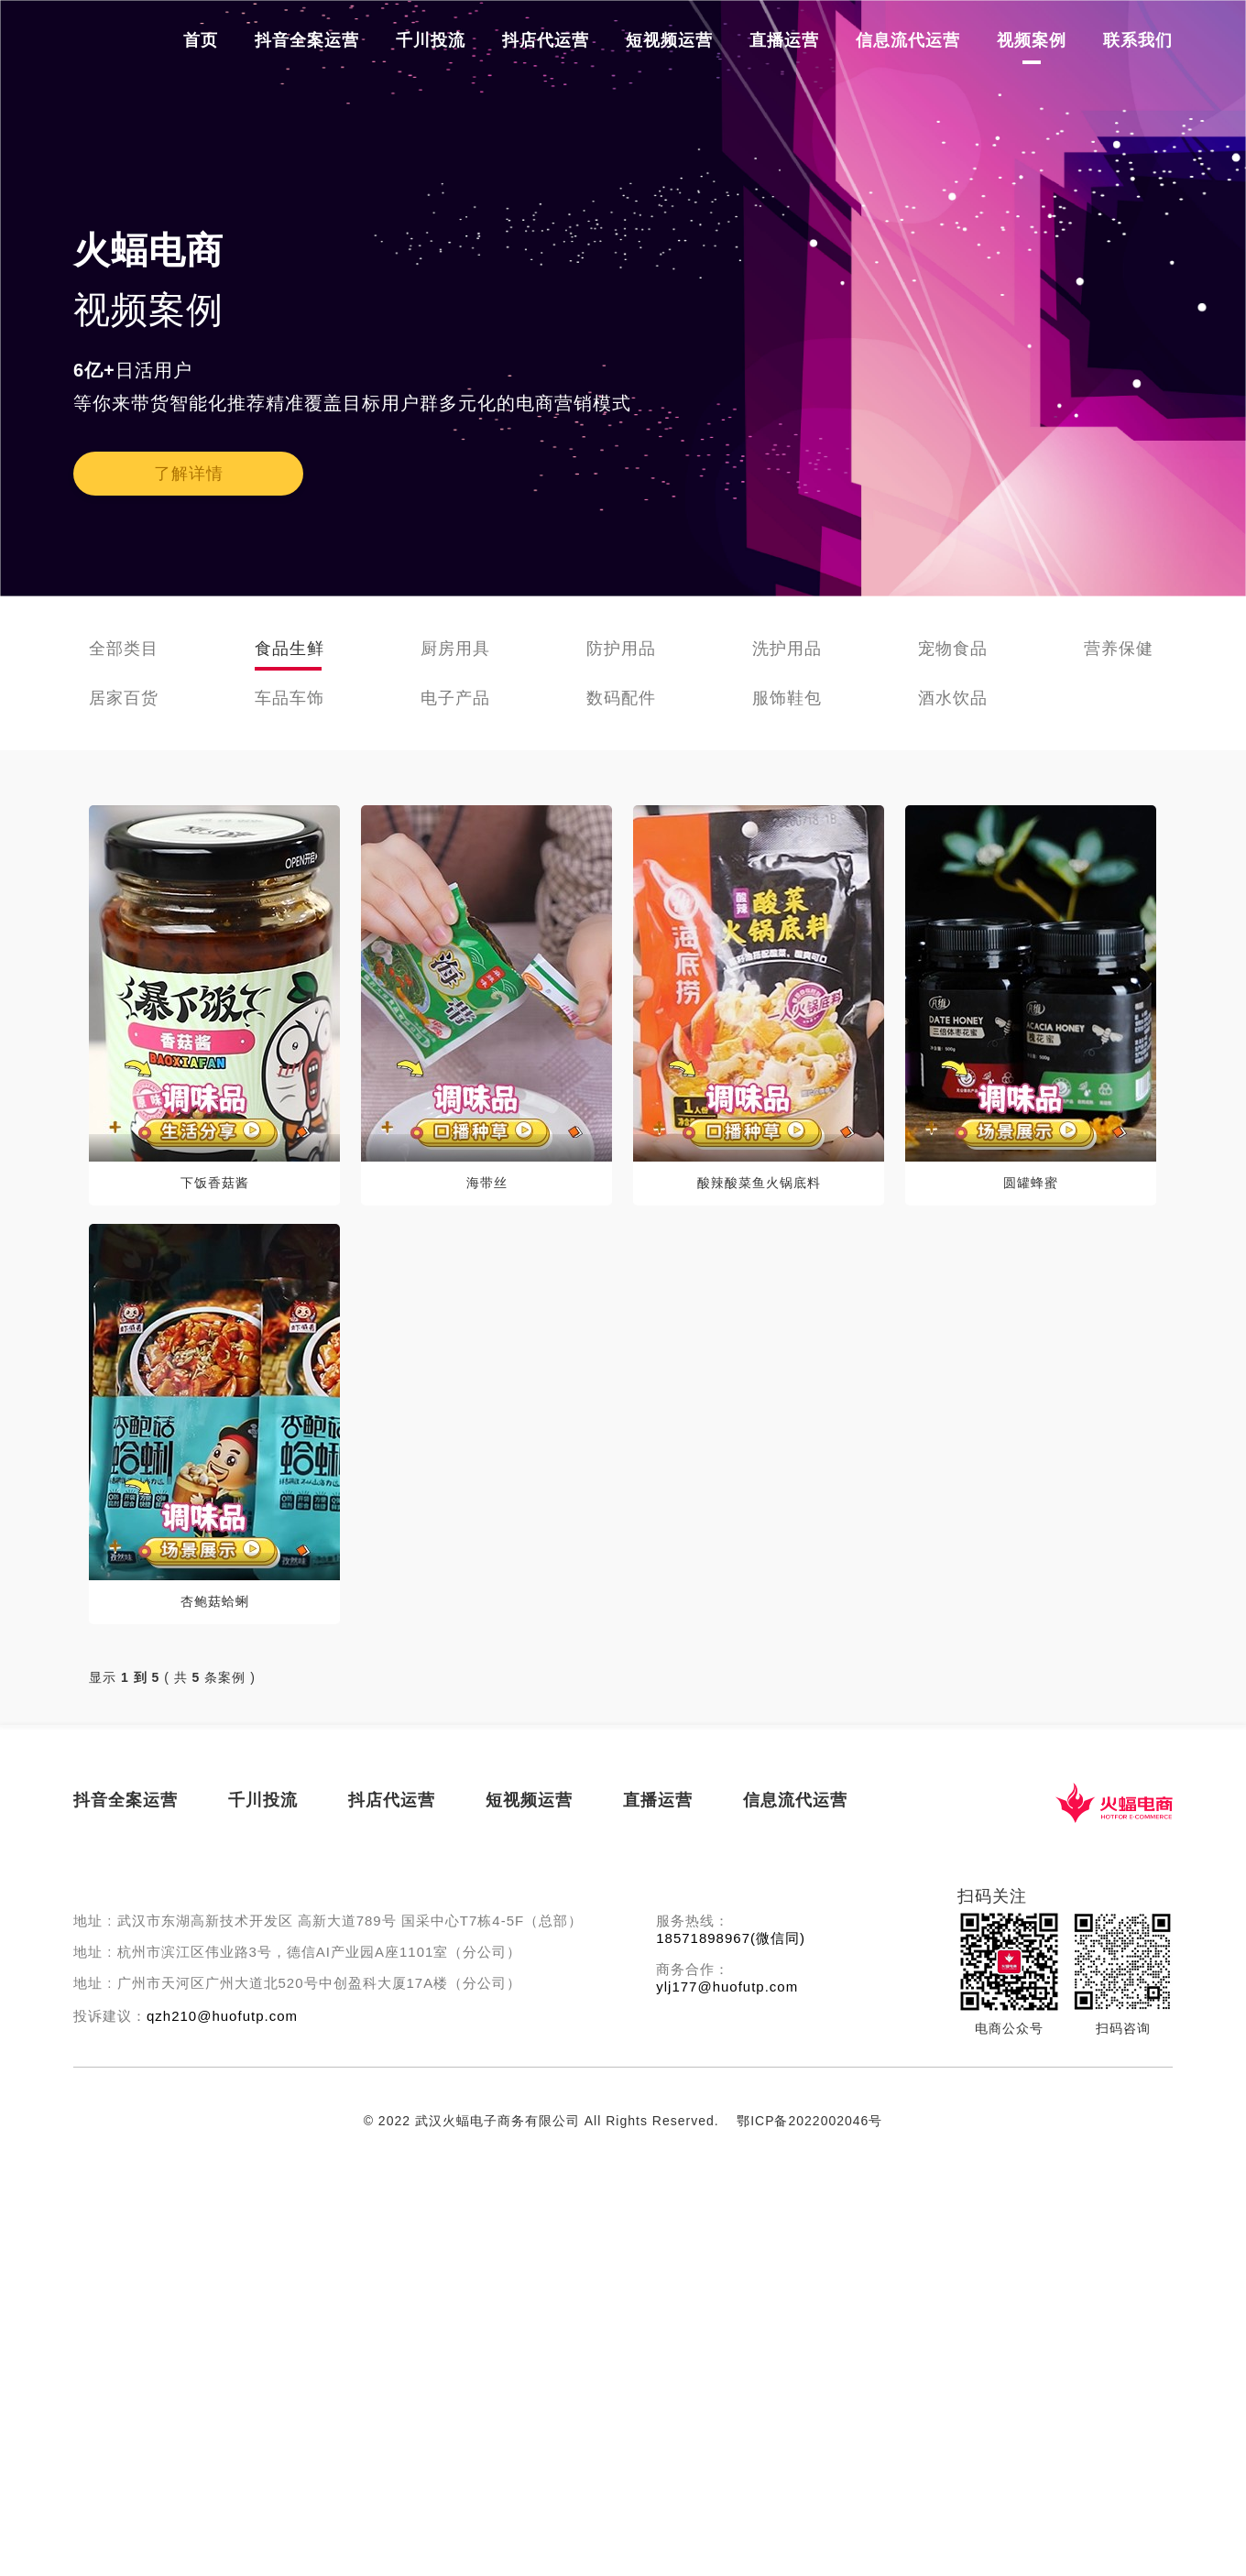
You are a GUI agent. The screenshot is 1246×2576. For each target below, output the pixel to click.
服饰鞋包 (787, 698)
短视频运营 (669, 40)
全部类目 (123, 648)
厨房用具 (455, 648)
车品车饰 (289, 698)
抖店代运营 (545, 40)
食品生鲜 (289, 648)
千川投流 (430, 40)
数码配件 (621, 698)
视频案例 (1031, 40)
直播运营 (784, 40)
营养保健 (1118, 648)
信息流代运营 (908, 40)
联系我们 (1138, 40)
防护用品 (621, 648)
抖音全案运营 (307, 40)
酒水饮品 (953, 698)
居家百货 (123, 698)
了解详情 (189, 473)
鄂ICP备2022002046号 (809, 2120)
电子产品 (455, 698)
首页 (200, 40)
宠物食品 (953, 648)
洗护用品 (787, 648)
